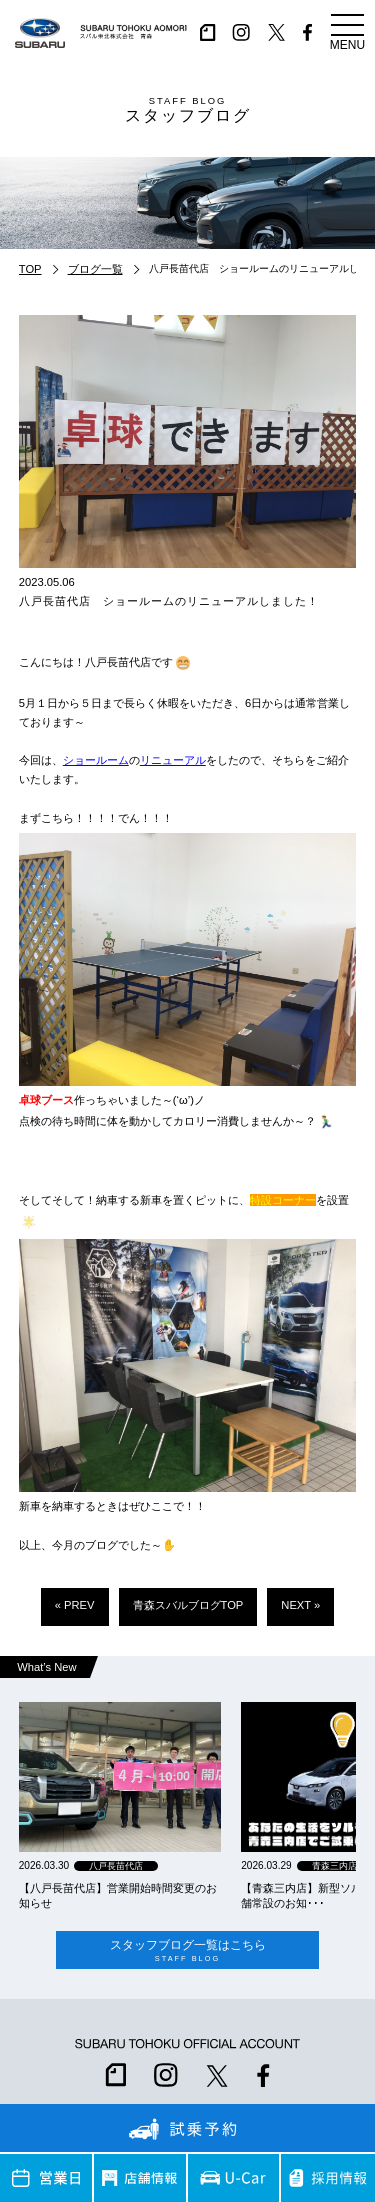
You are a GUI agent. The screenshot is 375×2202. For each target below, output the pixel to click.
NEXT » (300, 1605)
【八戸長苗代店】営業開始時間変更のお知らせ (118, 1895)
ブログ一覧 (95, 269)
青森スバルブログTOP (188, 1605)
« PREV (75, 1605)
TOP (30, 269)
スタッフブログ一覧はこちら (187, 1950)
